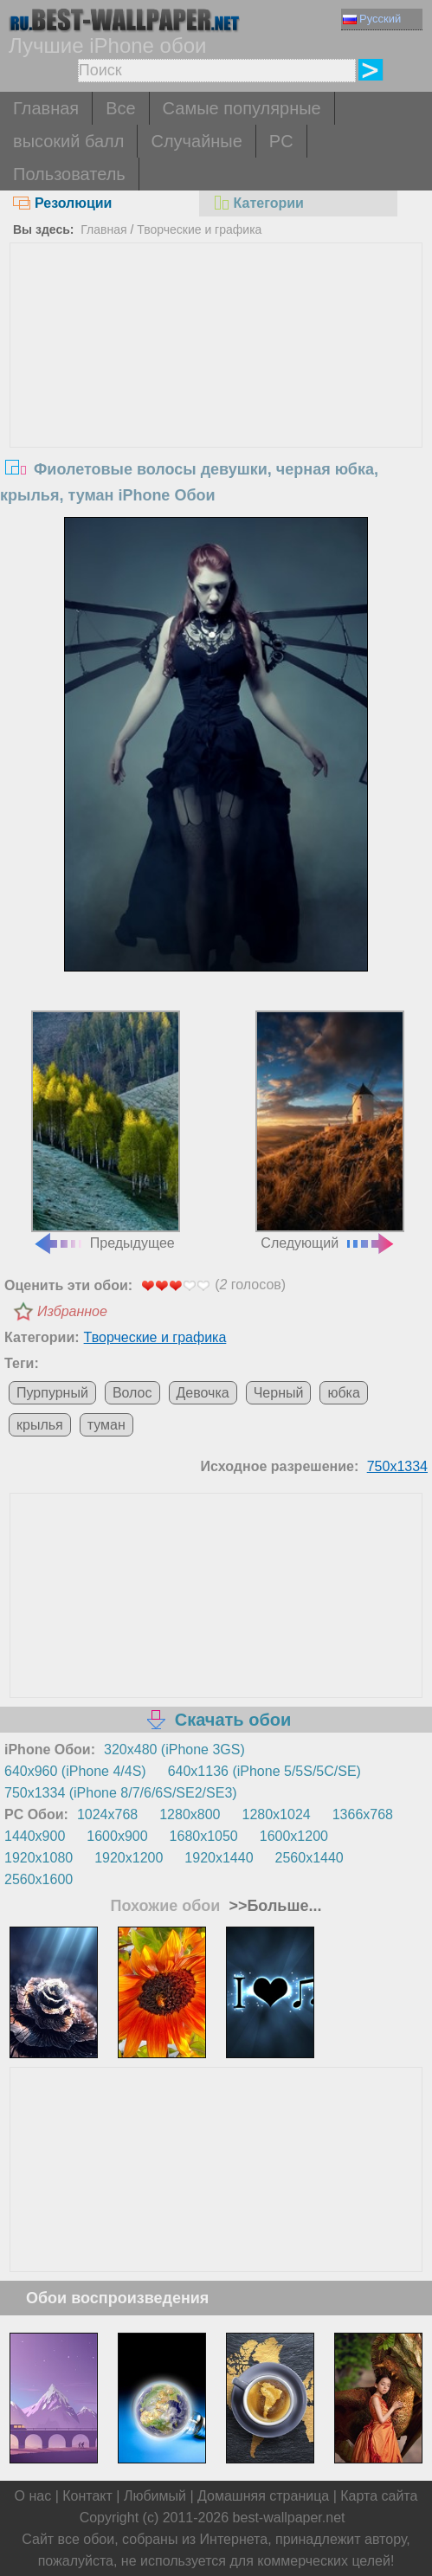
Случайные (196, 141)
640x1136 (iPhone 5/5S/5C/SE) (264, 1771)
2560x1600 (38, 1879)
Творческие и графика (199, 229)
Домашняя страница (263, 2496)
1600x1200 (294, 1836)
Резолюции (62, 203)
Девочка (203, 1392)
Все (120, 108)
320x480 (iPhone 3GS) (174, 1749)
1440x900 (34, 1836)
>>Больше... (272, 1905)
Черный (279, 1392)
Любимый (155, 2496)
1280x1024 (276, 1814)
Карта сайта (378, 2496)
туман (106, 1424)
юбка (343, 1392)
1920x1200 (128, 1857)
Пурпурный (52, 1392)
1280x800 (189, 1814)
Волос (132, 1392)
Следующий (329, 1130)
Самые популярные (242, 108)
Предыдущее (105, 1130)
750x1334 (397, 1466)
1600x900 (117, 1836)
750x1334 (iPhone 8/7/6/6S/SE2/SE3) (120, 1792)
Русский (372, 18)
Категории (258, 203)
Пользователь (69, 174)
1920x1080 (38, 1857)
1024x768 (107, 1814)
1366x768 (362, 1814)
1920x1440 (218, 1857)
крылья (39, 1424)
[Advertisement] (215, 373)
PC (281, 141)
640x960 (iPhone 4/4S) (75, 1771)
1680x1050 (204, 1836)
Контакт (87, 2496)
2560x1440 (309, 1857)
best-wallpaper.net (289, 2517)
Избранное (72, 1311)
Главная (46, 108)
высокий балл (68, 141)
